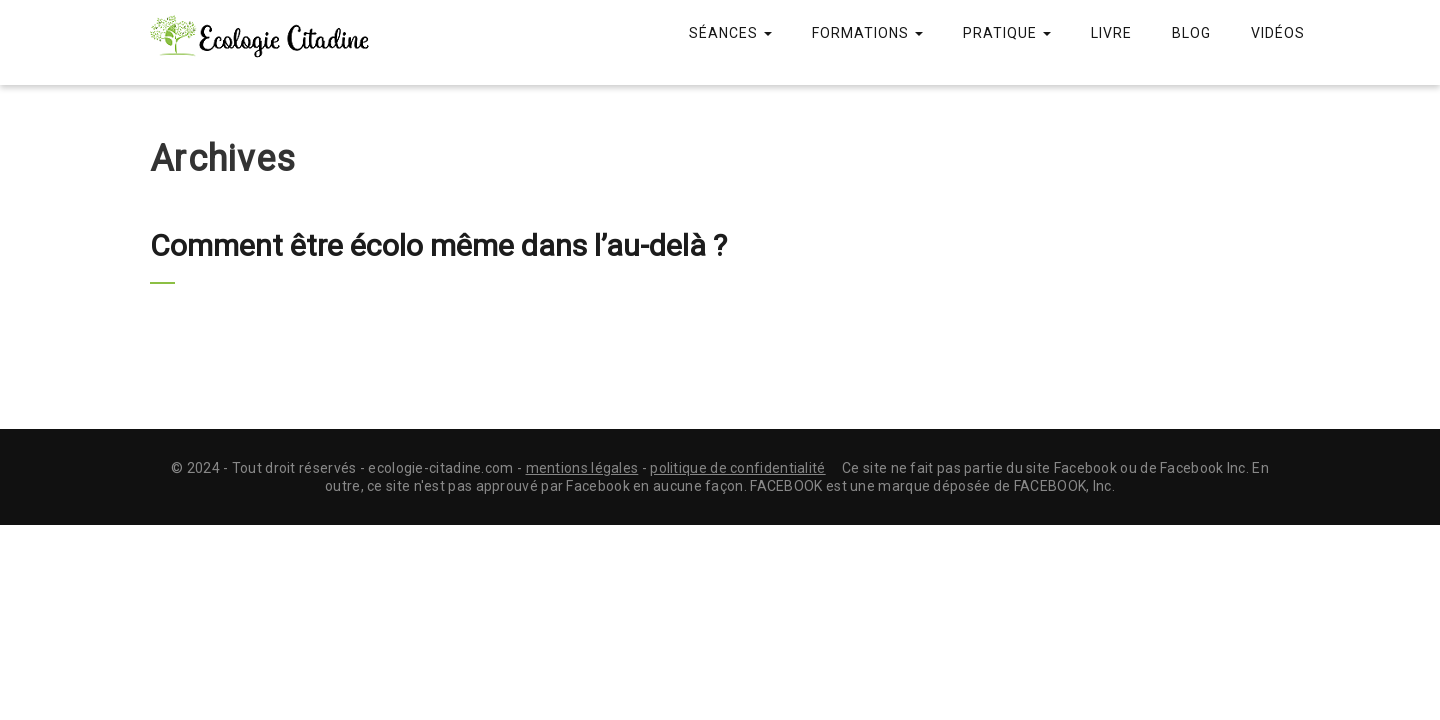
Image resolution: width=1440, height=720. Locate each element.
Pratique (1007, 33)
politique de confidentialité (737, 468)
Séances (730, 33)
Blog (1191, 33)
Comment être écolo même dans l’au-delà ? (438, 245)
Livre (1111, 33)
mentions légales (582, 468)
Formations (867, 33)
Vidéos (1278, 33)
